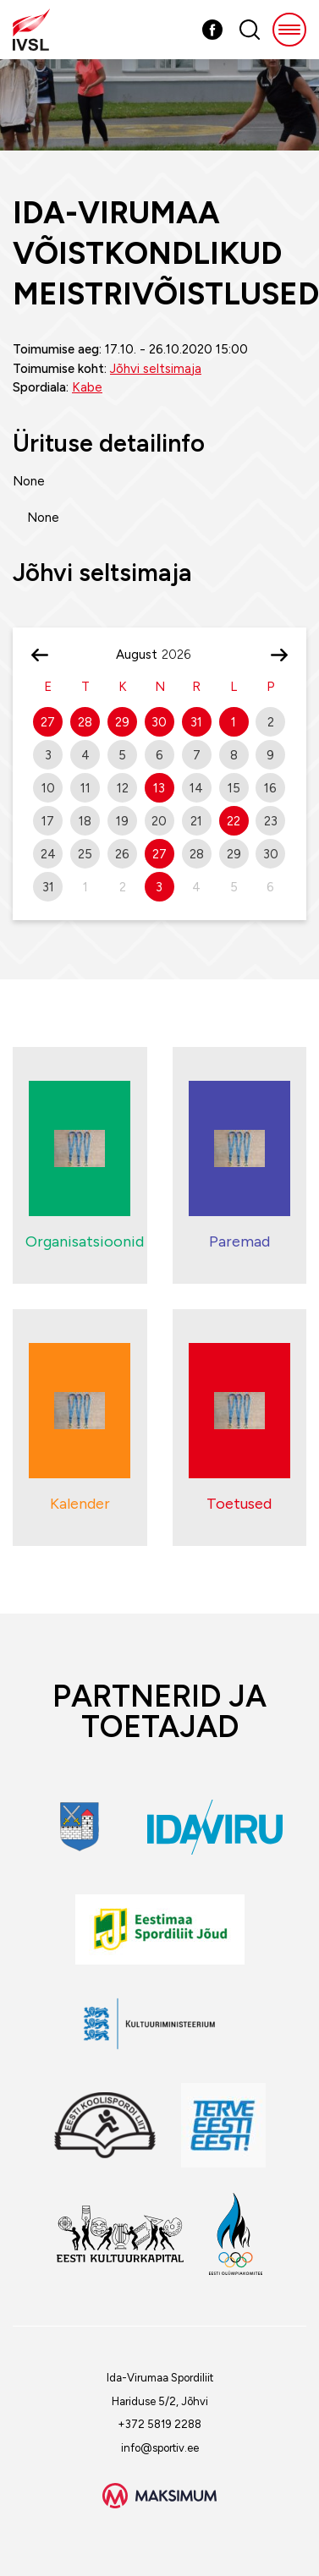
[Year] (182, 654)
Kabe (87, 387)
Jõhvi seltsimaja (155, 368)
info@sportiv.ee (160, 2448)
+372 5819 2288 (159, 2424)
